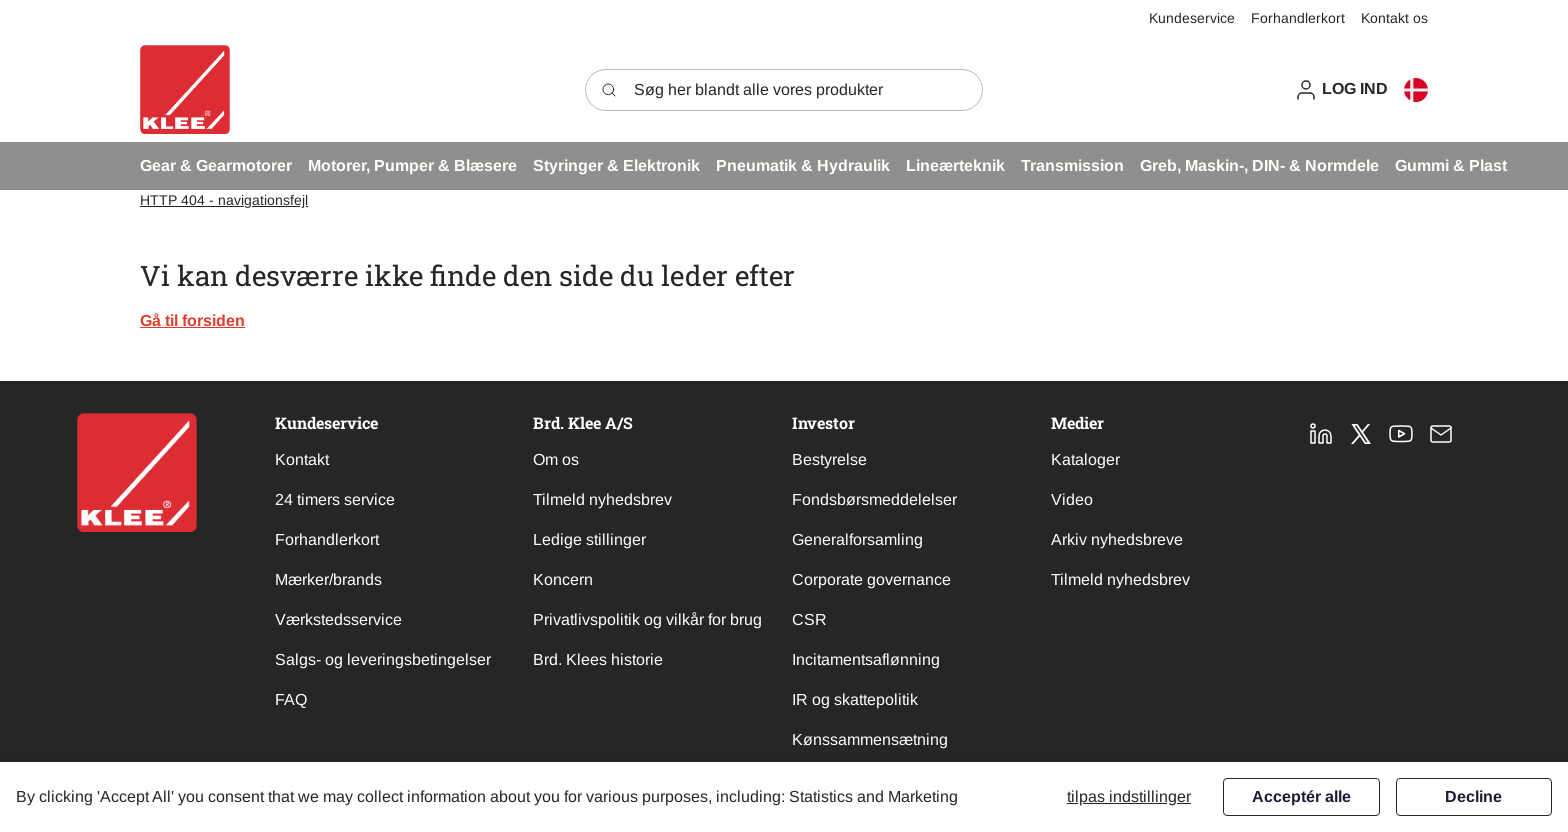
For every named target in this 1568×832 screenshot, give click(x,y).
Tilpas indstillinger (1129, 796)
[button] (1341, 89)
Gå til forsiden (192, 320)
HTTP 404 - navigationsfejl (224, 200)
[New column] (137, 472)
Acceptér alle (1301, 796)
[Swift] (185, 89)
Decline (1473, 796)
